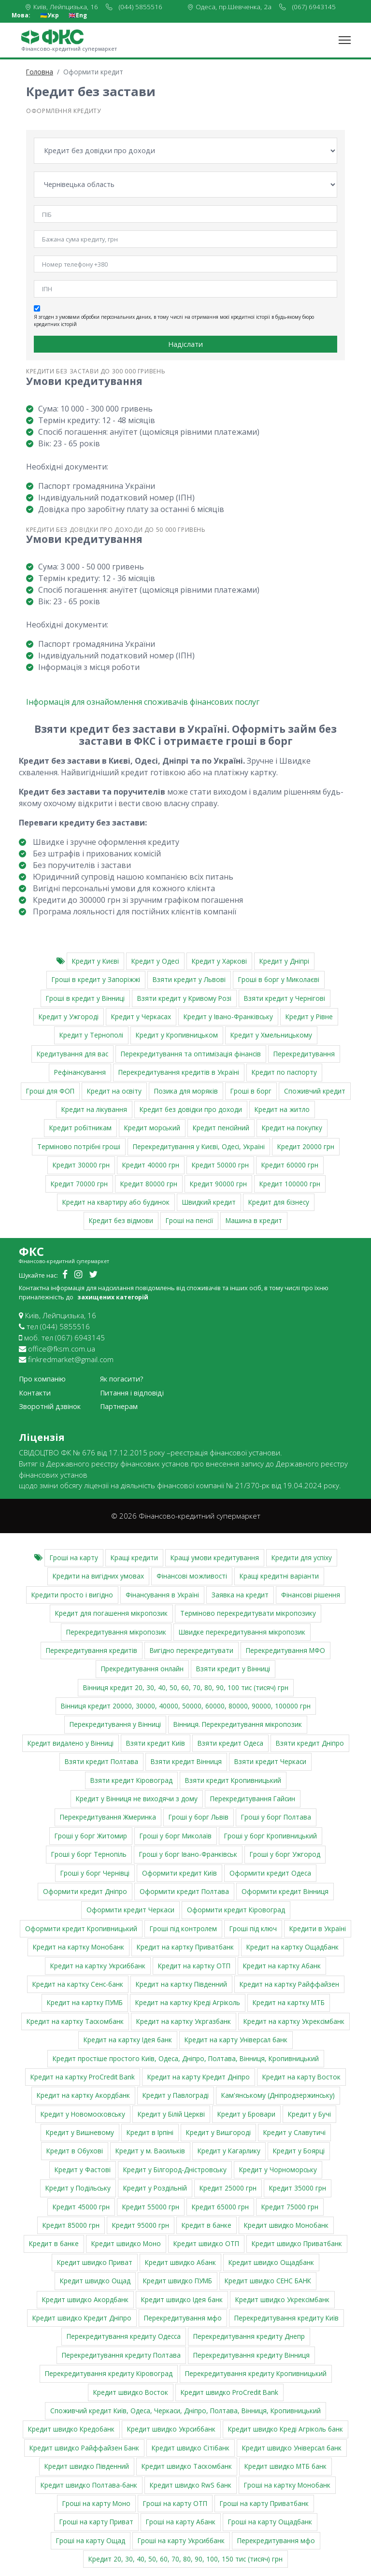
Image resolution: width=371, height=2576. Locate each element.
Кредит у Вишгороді (218, 2132)
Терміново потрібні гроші (78, 1146)
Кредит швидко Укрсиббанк (171, 2429)
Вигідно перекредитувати (191, 1650)
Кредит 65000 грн (220, 2206)
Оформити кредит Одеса (270, 1872)
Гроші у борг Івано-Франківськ (188, 1854)
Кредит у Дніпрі (284, 961)
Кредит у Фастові (83, 2169)
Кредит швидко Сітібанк (190, 2447)
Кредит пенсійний (221, 1127)
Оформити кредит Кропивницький (81, 1928)
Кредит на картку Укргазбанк (183, 2021)
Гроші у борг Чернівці (94, 1872)
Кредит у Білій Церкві (171, 2114)
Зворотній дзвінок (50, 1406)
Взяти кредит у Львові (189, 979)
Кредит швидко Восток (130, 2391)
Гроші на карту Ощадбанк (270, 2521)
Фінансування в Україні (162, 1594)
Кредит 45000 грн (81, 2206)
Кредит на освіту (114, 1091)
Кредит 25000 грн (228, 2187)
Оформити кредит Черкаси (130, 1909)
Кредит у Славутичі (294, 2132)
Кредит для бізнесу (278, 1202)
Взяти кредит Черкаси (270, 1761)
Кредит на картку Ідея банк (128, 2039)
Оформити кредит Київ (179, 1872)
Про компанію (42, 1378)
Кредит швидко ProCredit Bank (229, 2391)
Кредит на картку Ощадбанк (292, 1946)
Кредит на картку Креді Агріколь (187, 2002)
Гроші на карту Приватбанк (264, 2503)
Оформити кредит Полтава (184, 1891)
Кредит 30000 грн (81, 1164)
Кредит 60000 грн (289, 1164)
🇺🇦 (49, 15)
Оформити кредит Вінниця (285, 1891)
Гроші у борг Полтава (276, 1817)
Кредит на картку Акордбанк (83, 2095)
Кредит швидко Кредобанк (71, 2429)
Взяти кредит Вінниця (186, 1761)
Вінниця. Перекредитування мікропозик (237, 1724)
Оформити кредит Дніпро (85, 1891)
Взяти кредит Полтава (101, 1761)
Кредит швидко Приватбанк (297, 2243)
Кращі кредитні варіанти (279, 1575)
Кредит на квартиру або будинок (116, 1202)
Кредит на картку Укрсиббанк (97, 1965)
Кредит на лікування (94, 1109)
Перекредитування (304, 1053)
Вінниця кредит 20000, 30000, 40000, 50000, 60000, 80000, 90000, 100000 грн (186, 1705)
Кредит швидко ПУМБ (177, 2280)
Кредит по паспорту (284, 1072)
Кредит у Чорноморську (278, 2169)
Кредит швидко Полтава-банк (89, 2484)
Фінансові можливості (192, 1575)
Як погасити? (121, 1378)
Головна (39, 71)
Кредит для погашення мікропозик (111, 1613)
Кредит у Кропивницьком (177, 1034)
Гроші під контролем (183, 1928)
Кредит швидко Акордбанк (85, 2299)
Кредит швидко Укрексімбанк (282, 2299)
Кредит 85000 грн (71, 2225)
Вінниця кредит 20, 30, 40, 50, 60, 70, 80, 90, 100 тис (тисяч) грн (185, 1687)
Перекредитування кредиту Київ (286, 2317)
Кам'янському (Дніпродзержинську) (278, 2095)
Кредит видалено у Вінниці (71, 1743)
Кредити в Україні (317, 1928)
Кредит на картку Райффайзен (289, 1984)
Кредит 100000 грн (289, 1183)
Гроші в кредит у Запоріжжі (96, 979)
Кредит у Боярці (299, 2150)
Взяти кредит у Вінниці (233, 1668)
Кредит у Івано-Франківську (228, 1016)
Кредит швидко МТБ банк (285, 2466)
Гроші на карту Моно (96, 2503)
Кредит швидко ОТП (206, 2243)
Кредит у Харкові (219, 961)
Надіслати (185, 344)
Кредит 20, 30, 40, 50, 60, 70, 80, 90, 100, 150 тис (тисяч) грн (185, 2558)
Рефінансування (80, 1072)
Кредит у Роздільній (155, 2187)
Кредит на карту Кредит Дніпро (198, 2076)
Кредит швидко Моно (126, 2243)
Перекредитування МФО (285, 1650)
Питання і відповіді (132, 1392)
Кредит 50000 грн (220, 1164)
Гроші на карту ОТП (175, 2503)
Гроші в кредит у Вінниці (85, 998)
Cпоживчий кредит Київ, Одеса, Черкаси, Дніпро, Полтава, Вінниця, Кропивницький (185, 2410)
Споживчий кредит (314, 1091)
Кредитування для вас (72, 1053)
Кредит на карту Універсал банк (236, 2039)
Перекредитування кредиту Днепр (249, 2336)
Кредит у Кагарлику (229, 2150)
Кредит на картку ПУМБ (85, 2002)
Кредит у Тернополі (91, 1034)
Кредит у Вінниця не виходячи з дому (137, 1798)
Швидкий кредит (209, 1202)
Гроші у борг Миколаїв (176, 1835)
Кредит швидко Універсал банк (292, 2447)
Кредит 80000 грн (148, 1183)
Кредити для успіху (301, 1557)
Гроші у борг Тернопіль (89, 1854)
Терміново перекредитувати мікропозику (248, 1613)
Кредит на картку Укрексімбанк (293, 2021)
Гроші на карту (74, 1557)
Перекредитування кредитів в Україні (178, 1072)
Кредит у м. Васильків (150, 2150)
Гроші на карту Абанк (180, 2521)
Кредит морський (152, 1127)
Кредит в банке (206, 2225)
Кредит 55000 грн (150, 2206)
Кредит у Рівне (309, 1016)
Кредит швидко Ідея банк (182, 2299)
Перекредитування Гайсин (252, 1798)
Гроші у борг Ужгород (285, 1854)
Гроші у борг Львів (198, 1817)
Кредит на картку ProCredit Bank (82, 2076)
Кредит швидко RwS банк (190, 2484)
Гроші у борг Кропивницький (270, 1835)
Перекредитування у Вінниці (115, 1724)
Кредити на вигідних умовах (98, 1575)
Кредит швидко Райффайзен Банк (84, 2447)
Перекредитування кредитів (91, 1650)
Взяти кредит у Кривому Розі (184, 998)
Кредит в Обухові (74, 2150)
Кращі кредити (134, 1557)
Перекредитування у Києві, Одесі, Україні (199, 1146)
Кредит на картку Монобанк (78, 1946)
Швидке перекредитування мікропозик (242, 1631)
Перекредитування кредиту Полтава (121, 2355)
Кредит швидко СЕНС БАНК (268, 2280)
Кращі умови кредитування (215, 1557)
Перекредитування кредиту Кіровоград (108, 2373)
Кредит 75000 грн (289, 2206)
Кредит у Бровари (246, 2114)
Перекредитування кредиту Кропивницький (256, 2373)
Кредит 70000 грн (79, 1183)
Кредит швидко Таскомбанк (187, 2466)
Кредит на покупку (292, 1127)
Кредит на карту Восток (301, 2076)
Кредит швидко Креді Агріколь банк (285, 2429)
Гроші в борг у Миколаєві (278, 979)
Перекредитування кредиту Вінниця (251, 2355)
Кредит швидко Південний (86, 2466)
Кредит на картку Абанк (282, 1965)
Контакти (35, 1392)
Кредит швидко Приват (94, 2262)
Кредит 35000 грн (297, 2187)
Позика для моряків (186, 1091)
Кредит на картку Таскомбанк (75, 2021)
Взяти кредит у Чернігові (284, 998)
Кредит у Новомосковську (83, 2114)
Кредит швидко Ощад (95, 2280)
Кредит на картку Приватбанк (185, 1946)
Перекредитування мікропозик (116, 1631)
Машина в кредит (254, 1220)
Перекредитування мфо (183, 2317)
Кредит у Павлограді (176, 2095)
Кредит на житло (282, 1109)
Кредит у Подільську (78, 2187)
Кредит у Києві (95, 961)
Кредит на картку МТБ (289, 2002)
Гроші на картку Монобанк (287, 2484)
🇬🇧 (78, 15)
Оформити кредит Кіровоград (236, 1909)
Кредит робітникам (80, 1127)
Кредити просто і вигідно (72, 1594)
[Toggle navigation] (344, 40)
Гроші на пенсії (189, 1220)
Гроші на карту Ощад (90, 2540)
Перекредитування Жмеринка (108, 1817)
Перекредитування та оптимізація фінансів (191, 1053)
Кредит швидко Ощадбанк (271, 2262)
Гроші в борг (250, 1091)
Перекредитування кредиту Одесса (124, 2336)
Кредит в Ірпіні (150, 2132)
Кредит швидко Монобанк (286, 2225)
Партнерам (119, 1406)
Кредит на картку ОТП (194, 1965)
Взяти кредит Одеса (230, 1743)
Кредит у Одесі (155, 961)
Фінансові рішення (310, 1594)
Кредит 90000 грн (218, 1183)
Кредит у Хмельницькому (271, 1034)
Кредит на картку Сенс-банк (77, 1984)
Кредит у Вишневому (80, 2132)
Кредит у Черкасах (141, 1016)
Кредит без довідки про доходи (191, 1109)
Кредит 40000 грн (150, 1164)
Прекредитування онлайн (142, 1668)
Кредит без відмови (121, 1220)
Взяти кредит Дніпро (310, 1743)
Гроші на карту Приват (96, 2521)
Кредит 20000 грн (305, 1146)
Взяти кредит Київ (155, 1743)
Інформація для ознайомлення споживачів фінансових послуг (142, 702)
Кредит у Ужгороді (69, 1016)
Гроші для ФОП (50, 1091)
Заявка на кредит (240, 1594)
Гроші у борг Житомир (91, 1835)
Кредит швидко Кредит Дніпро (81, 2317)
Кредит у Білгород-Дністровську (175, 2169)
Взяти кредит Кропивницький (233, 1780)
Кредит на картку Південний (181, 1984)
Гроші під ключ (253, 1928)
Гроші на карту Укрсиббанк (181, 2540)
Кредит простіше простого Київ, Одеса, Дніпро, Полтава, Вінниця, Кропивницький (186, 2058)
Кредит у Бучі (309, 2114)
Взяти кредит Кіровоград (131, 1780)
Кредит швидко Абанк (180, 2262)
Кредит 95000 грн (140, 2225)
